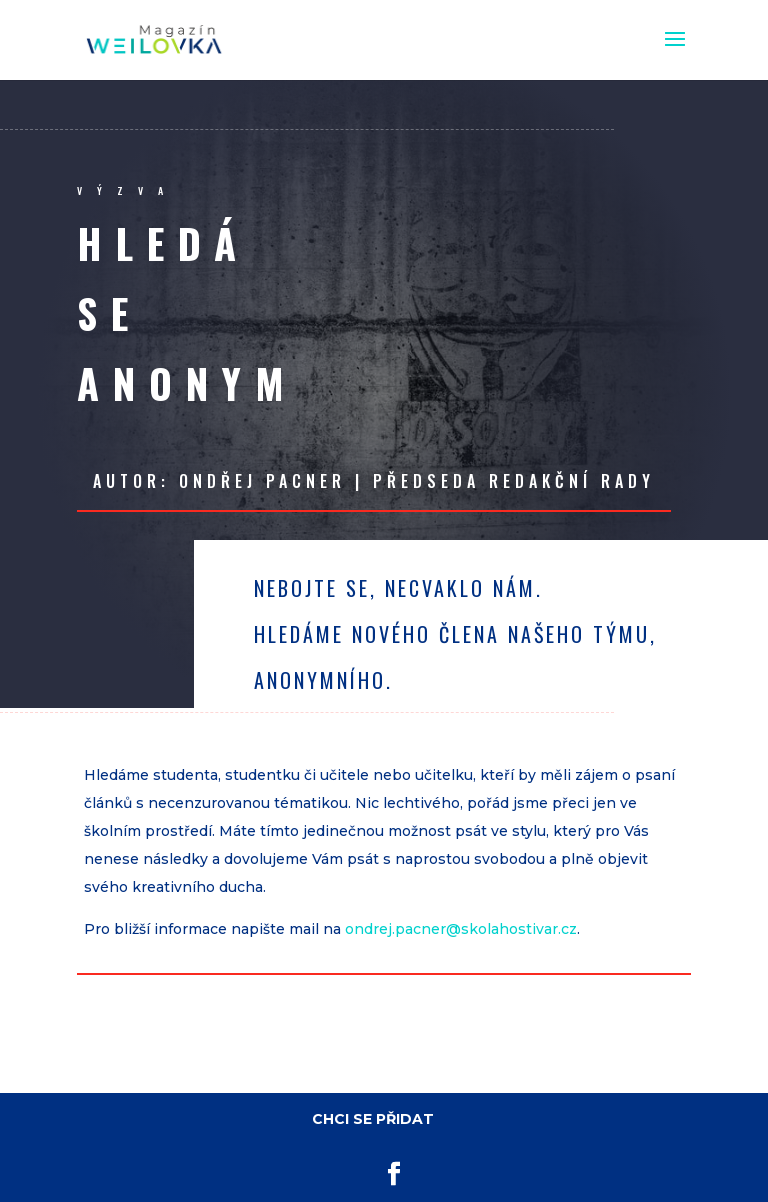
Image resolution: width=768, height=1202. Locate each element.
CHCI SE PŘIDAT (373, 1119)
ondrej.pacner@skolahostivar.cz (461, 929)
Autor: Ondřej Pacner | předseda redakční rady (374, 481)
